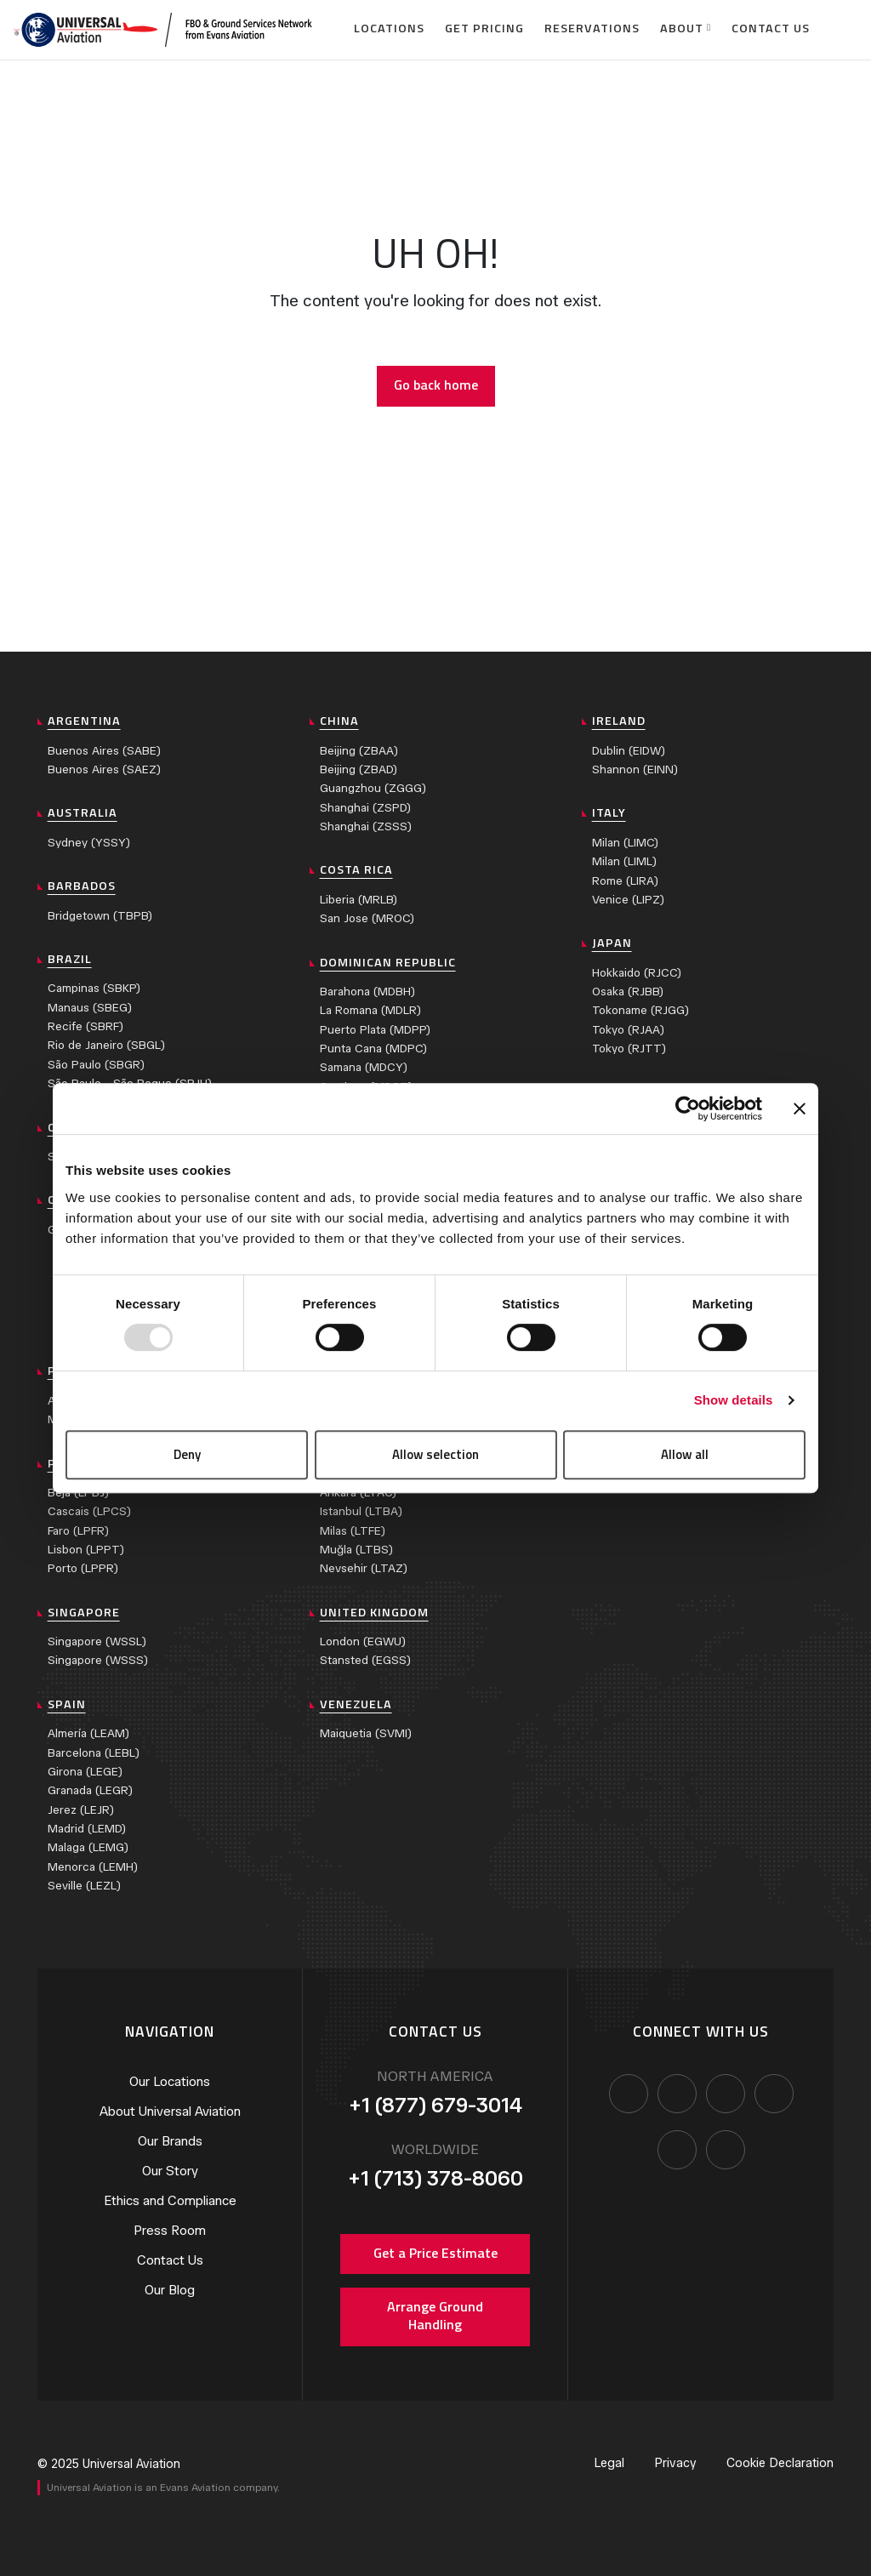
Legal (609, 2463)
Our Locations (169, 2081)
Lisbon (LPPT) (86, 1549)
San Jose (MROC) (367, 918)
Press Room (170, 2230)
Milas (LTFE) (352, 1531)
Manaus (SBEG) (90, 1007)
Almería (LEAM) (88, 1733)
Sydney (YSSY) (89, 842)
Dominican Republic (388, 962)
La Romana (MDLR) (370, 1010)
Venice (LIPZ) (628, 899)
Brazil (70, 958)
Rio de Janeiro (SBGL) (106, 1045)
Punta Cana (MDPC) (373, 1048)
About (681, 28)
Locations (389, 28)
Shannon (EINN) (635, 769)
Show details (733, 1400)
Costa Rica (356, 869)
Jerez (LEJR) (81, 1810)
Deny (187, 1454)
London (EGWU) (363, 1641)
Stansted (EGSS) (365, 1660)
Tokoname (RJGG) (640, 1010)
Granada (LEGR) (90, 1790)
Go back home (436, 384)
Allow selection (435, 1454)
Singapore (84, 1612)
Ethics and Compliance (170, 2200)
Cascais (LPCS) (89, 1511)
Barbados (82, 885)
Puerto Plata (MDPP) (375, 1030)
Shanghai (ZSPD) (365, 808)
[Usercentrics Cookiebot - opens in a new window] (687, 1108)
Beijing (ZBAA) (359, 751)
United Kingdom (374, 1612)
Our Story (170, 2171)
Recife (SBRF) (85, 1026)
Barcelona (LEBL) (93, 1753)
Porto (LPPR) (83, 1568)
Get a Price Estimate (435, 2253)
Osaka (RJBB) (627, 991)
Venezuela (356, 1704)
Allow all (685, 1454)
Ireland (619, 720)
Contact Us (771, 28)
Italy (609, 812)
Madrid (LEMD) (87, 1828)
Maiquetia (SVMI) (366, 1733)
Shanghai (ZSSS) (366, 826)
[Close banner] (800, 1108)
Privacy (675, 2463)
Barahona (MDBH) (367, 991)
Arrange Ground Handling (435, 2315)
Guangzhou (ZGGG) (373, 788)
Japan (612, 942)
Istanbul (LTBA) (361, 1511)
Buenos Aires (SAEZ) (104, 769)
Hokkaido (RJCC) (636, 973)
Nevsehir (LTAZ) (363, 1568)
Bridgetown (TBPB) (100, 916)
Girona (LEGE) (85, 1771)
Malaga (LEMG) (88, 1847)
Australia (82, 812)
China (339, 720)
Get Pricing (484, 28)
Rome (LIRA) (625, 881)
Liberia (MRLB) (358, 899)
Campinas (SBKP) (94, 988)
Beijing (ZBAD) (358, 769)
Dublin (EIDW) (628, 751)
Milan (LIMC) (625, 842)
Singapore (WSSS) (98, 1660)
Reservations (592, 28)
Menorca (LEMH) (93, 1867)
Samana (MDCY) (363, 1067)
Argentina (84, 720)
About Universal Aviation (170, 2111)
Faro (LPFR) (78, 1531)
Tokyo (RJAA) (628, 1030)
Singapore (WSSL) (97, 1641)
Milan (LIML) (624, 861)
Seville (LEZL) (84, 1885)
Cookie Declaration (780, 2463)
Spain (67, 1704)
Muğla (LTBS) (356, 1549)
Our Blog (170, 2290)
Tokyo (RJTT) (629, 1048)
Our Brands (170, 2141)
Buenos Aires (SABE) (104, 751)
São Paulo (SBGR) (96, 1064)
